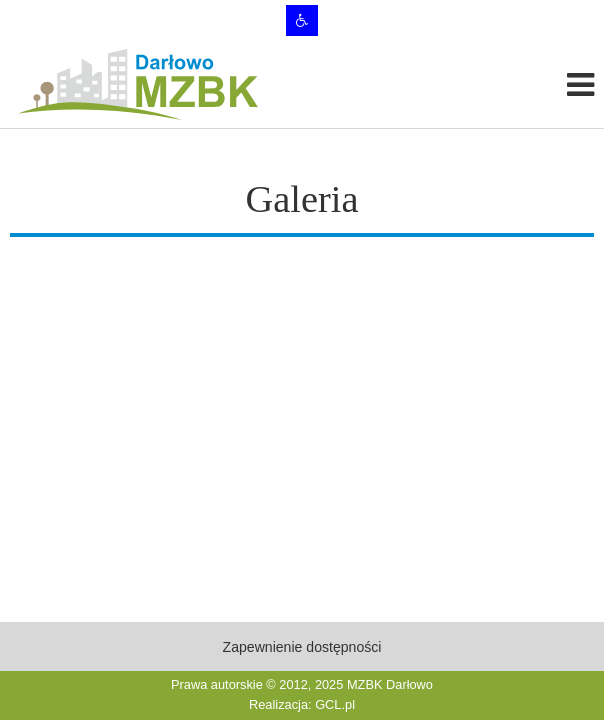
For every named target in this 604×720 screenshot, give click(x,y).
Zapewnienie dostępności (302, 647)
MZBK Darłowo (390, 684)
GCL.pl (335, 704)
